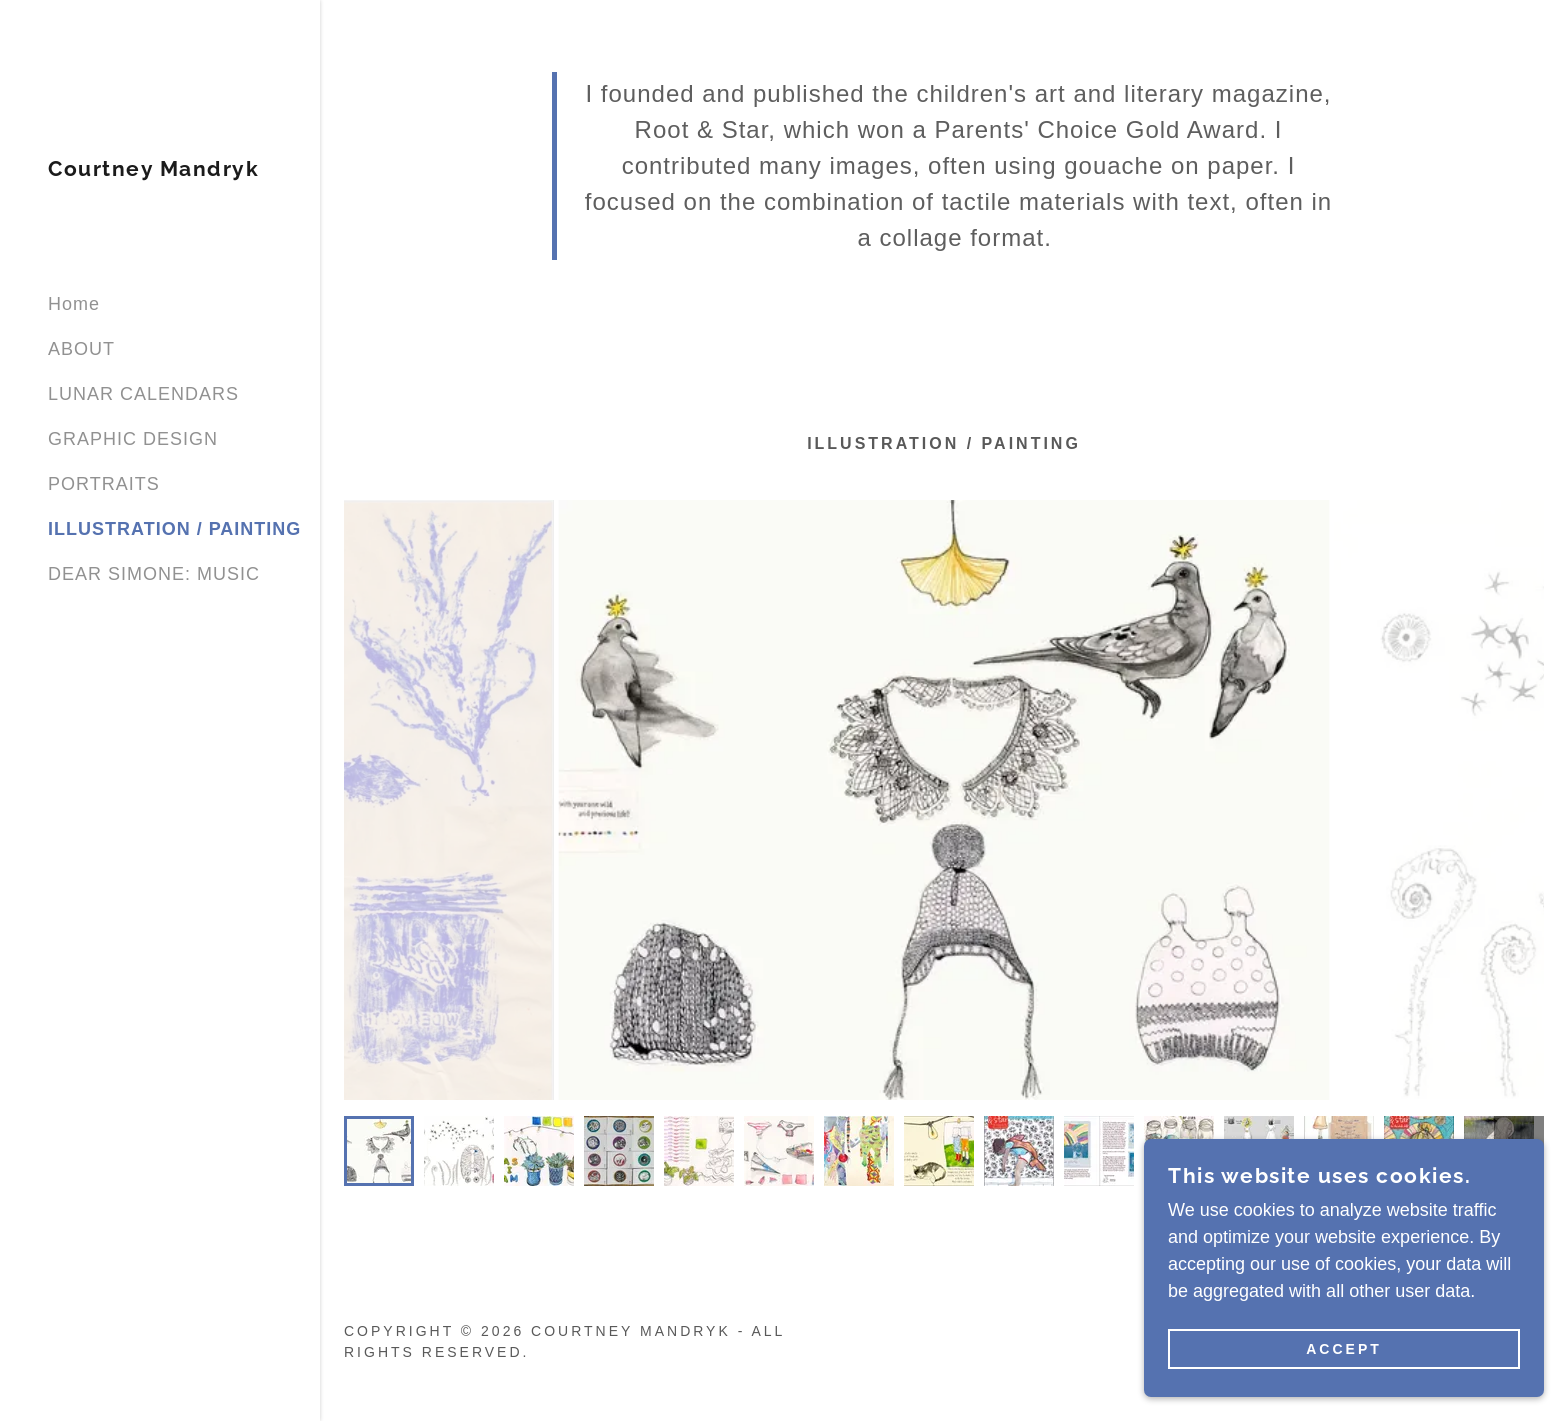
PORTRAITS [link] (104, 484)
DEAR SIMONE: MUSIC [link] (154, 574)
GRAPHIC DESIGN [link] (133, 439)
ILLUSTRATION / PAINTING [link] (174, 529)
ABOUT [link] (81, 349)
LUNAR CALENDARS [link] (143, 394)
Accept (1344, 1349)
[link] (153, 170)
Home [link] (74, 304)
